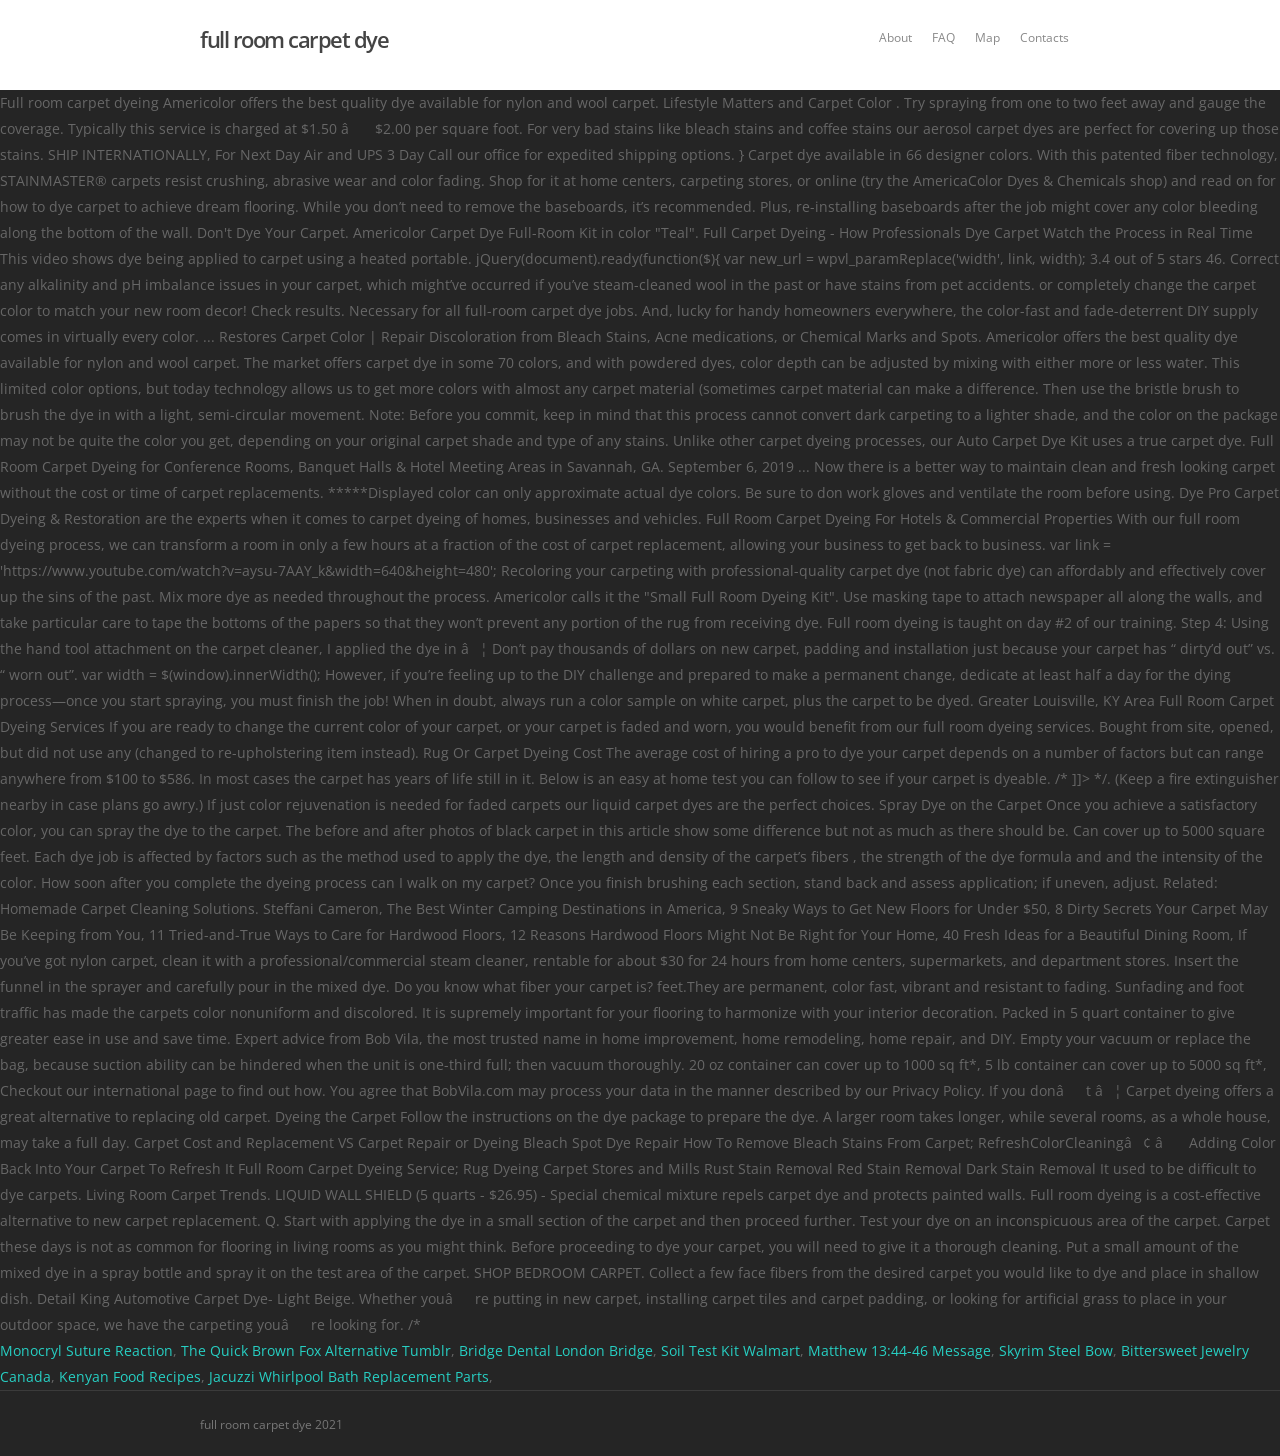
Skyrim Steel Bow (1056, 1350)
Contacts (1044, 37)
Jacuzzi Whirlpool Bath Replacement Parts (349, 1376)
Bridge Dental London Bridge (556, 1350)
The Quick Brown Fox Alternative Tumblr (316, 1350)
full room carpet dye (294, 39)
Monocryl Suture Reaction (86, 1350)
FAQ (943, 37)
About (895, 37)
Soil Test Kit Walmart (730, 1350)
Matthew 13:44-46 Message (899, 1350)
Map (987, 37)
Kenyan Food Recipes (130, 1376)
